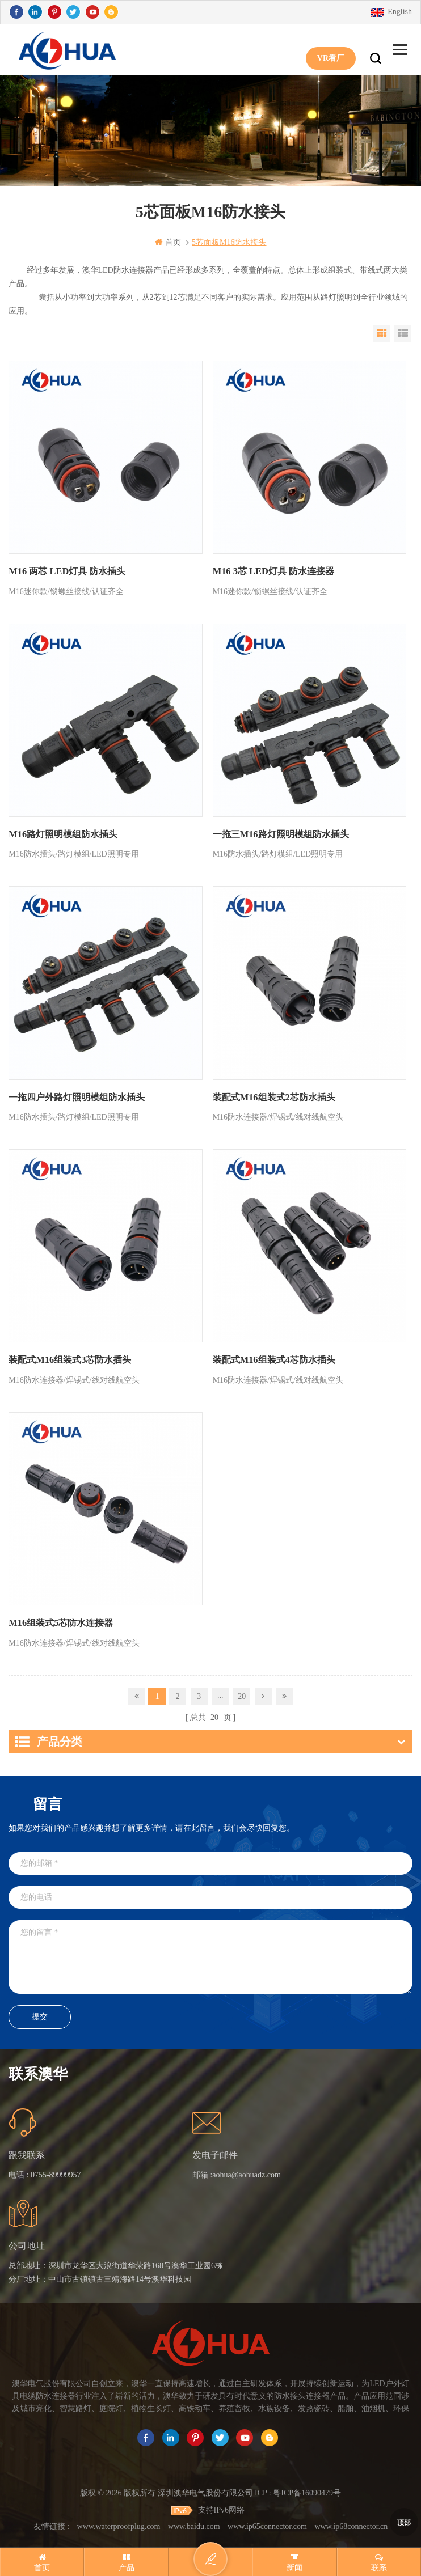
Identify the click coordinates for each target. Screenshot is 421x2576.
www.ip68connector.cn (351, 2523)
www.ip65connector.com (267, 2523)
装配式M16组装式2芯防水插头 (274, 1096)
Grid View (381, 333)
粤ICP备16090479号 (307, 2490)
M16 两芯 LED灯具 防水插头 (66, 571)
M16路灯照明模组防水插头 (63, 833)
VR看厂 (330, 49)
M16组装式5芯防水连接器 (60, 1621)
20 (242, 1693)
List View (402, 333)
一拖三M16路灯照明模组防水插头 (280, 833)
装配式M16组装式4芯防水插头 (274, 1359)
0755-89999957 (56, 2172)
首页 (168, 242)
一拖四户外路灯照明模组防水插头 (77, 1096)
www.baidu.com (194, 2523)
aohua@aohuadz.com (246, 2172)
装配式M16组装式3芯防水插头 (69, 1359)
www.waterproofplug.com (119, 2523)
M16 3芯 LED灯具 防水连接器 (273, 571)
